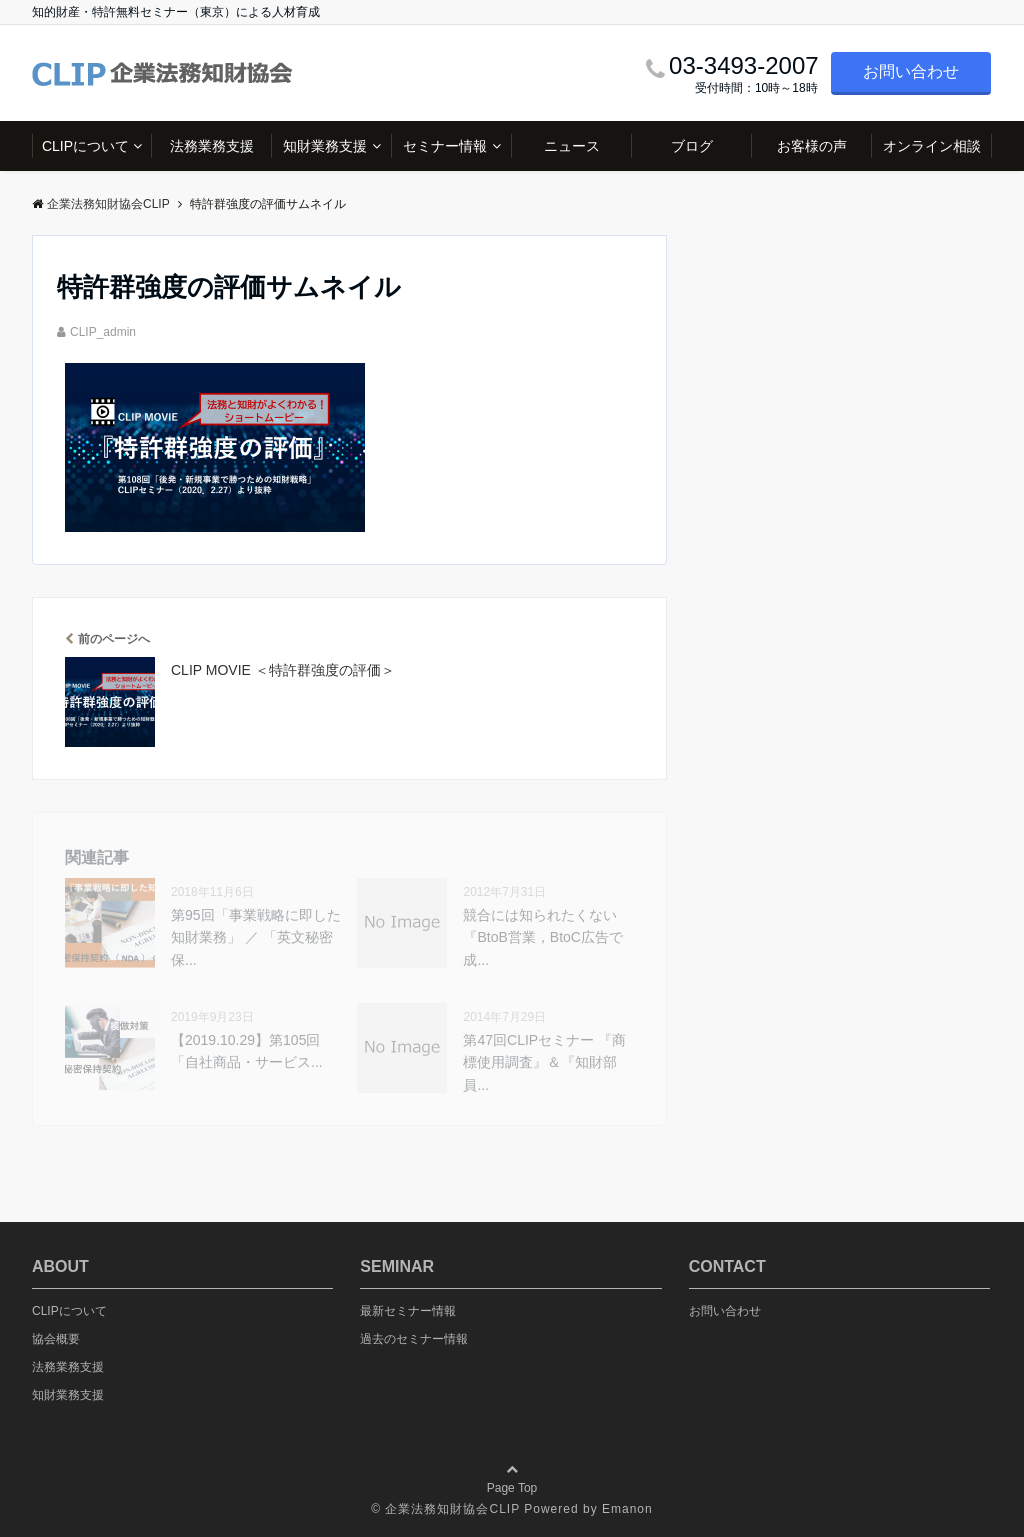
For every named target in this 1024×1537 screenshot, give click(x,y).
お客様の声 (812, 146)
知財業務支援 (325, 146)
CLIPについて (85, 146)
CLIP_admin (103, 332)
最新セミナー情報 (408, 1311)
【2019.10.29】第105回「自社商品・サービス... (247, 1051)
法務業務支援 (212, 146)
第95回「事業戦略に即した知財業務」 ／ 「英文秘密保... (256, 937)
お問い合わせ (911, 71)
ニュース (572, 146)
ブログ (692, 146)
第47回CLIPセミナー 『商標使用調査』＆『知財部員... (544, 1062)
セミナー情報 (445, 146)
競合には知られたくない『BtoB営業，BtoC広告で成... (542, 937)
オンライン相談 (932, 146)
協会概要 (56, 1339)
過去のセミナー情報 (414, 1339)
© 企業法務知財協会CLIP (445, 1509)
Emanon (627, 1509)
